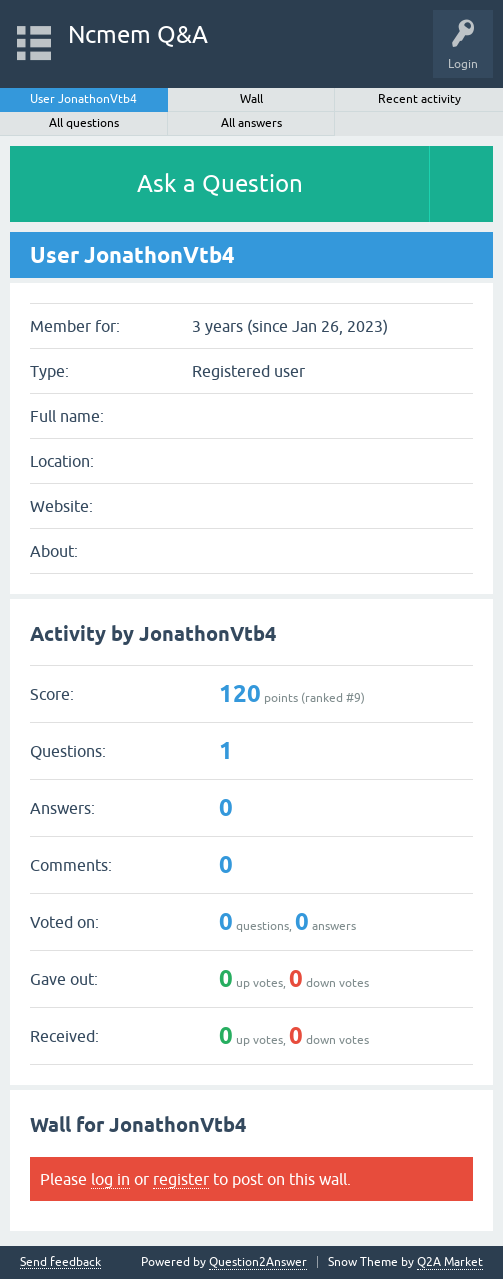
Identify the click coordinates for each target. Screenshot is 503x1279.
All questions (84, 123)
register (181, 1179)
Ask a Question (220, 183)
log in (110, 1179)
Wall (251, 99)
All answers (251, 123)
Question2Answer (258, 1262)
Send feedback (60, 1262)
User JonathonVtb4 (83, 99)
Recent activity (419, 99)
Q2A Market (450, 1262)
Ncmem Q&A (138, 34)
